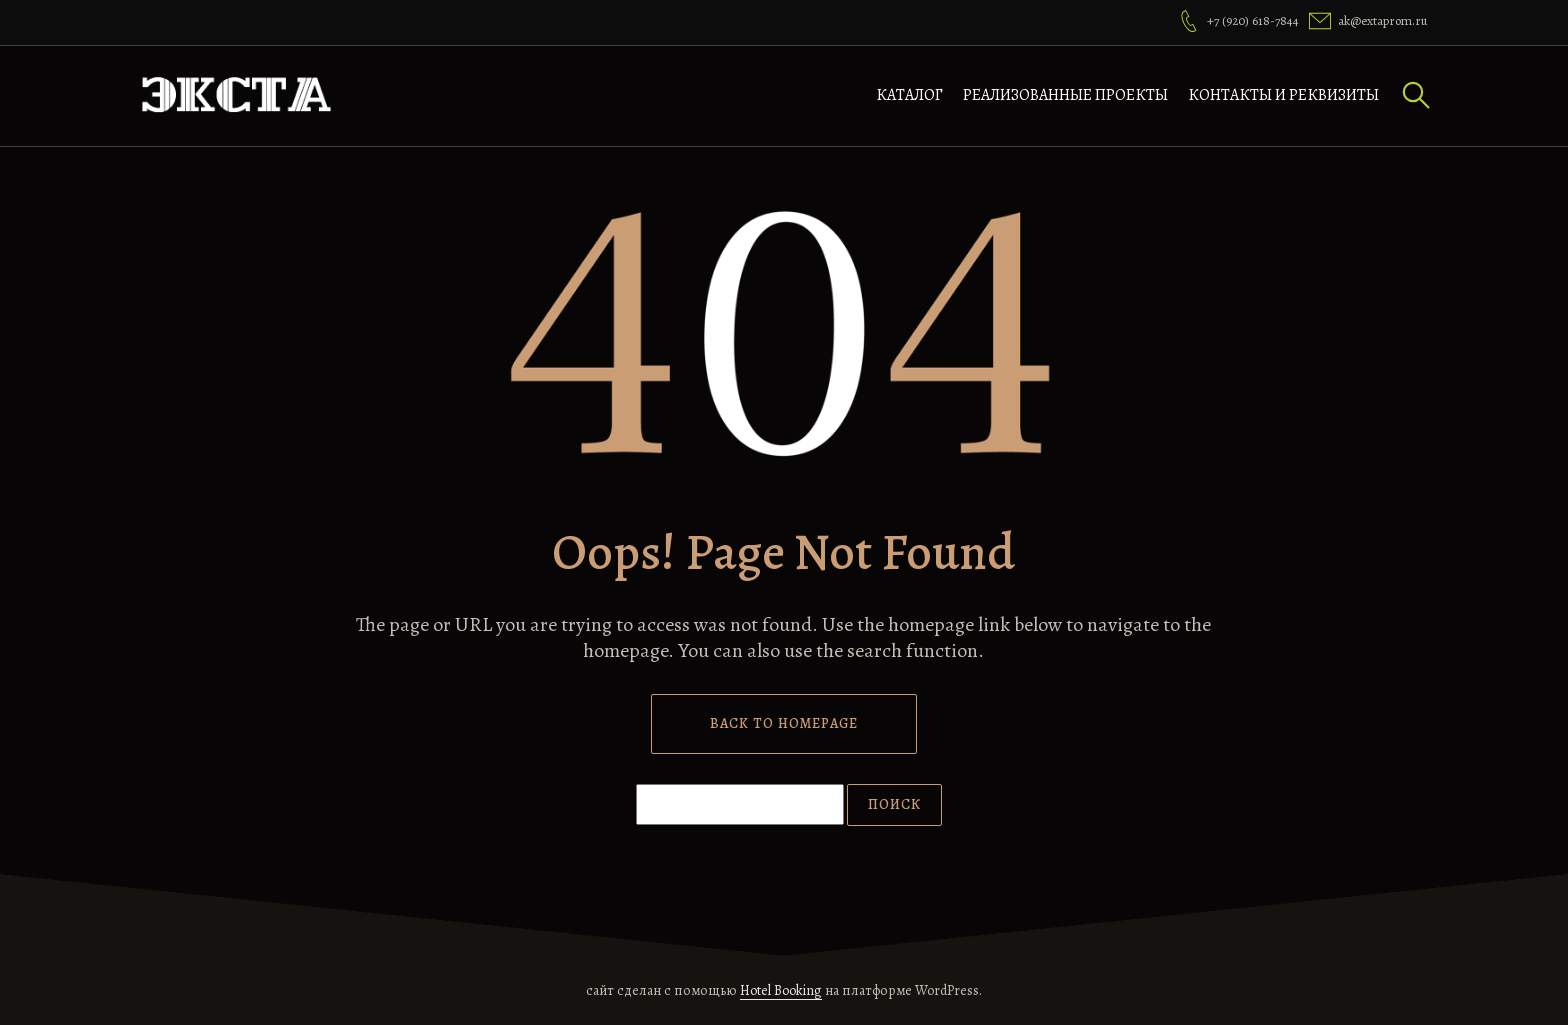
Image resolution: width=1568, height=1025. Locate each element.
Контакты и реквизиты (1283, 95)
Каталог (909, 95)
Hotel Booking (781, 990)
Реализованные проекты (1065, 95)
